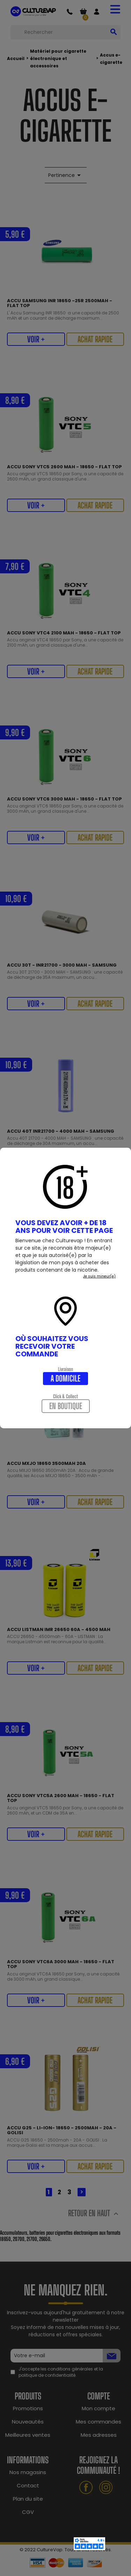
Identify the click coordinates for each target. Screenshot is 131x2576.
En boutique (65, 1406)
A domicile (65, 1378)
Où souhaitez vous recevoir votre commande (51, 1346)
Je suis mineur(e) (99, 1276)
